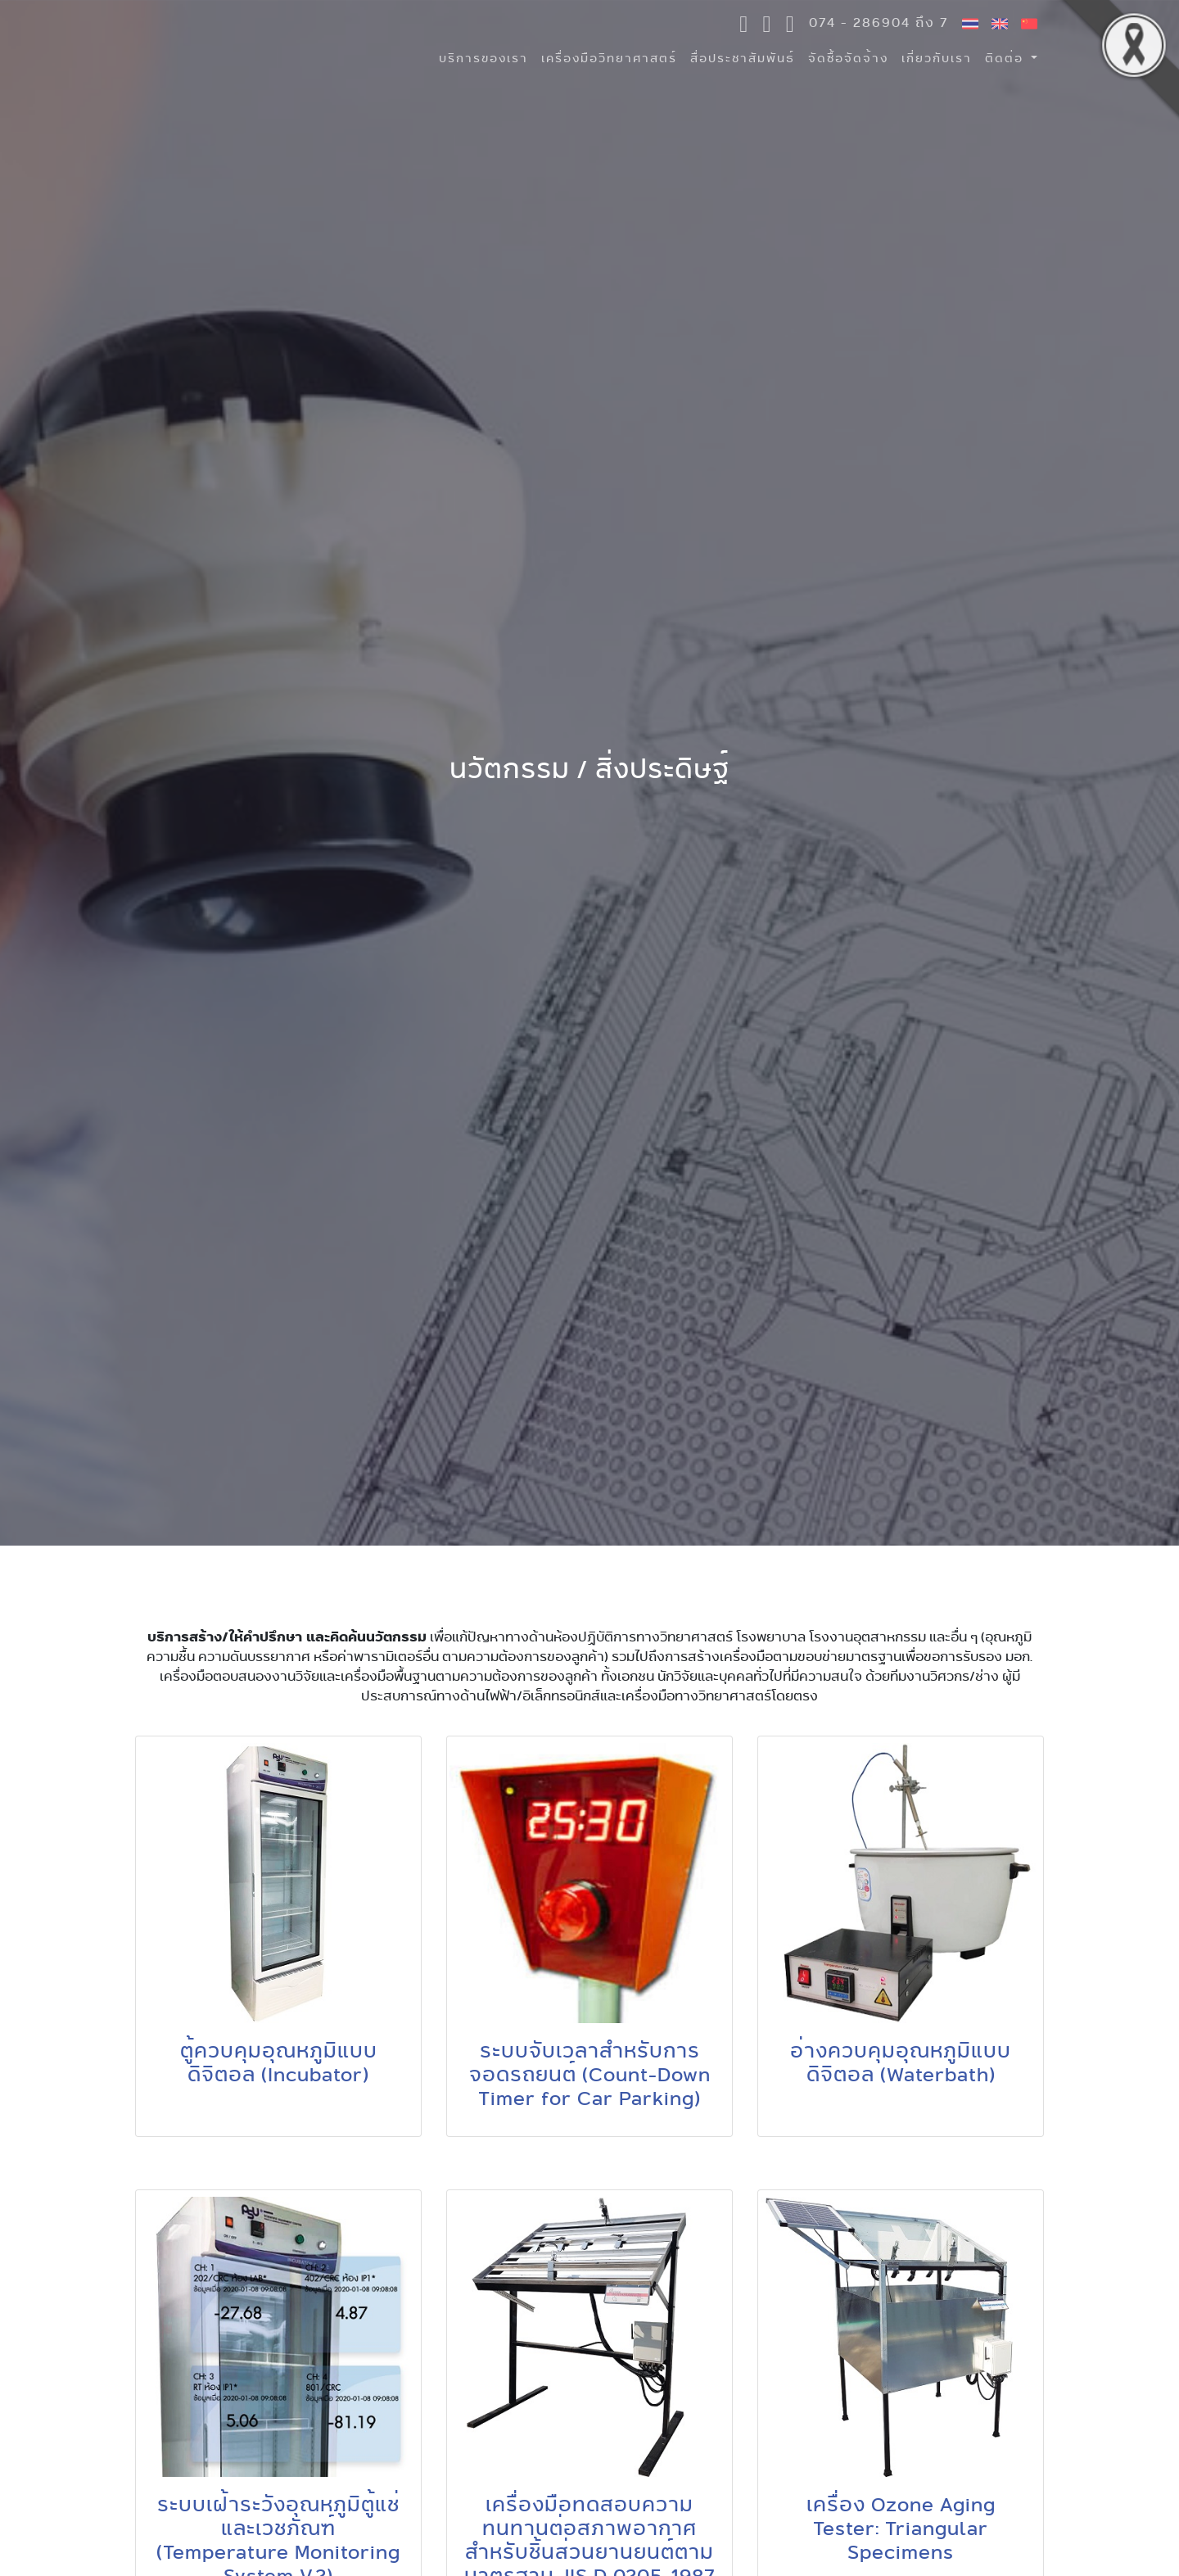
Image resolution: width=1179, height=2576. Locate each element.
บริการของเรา (483, 58)
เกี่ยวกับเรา (936, 58)
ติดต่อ (1006, 58)
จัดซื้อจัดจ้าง (848, 58)
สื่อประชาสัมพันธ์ (742, 58)
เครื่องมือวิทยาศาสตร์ (609, 58)
